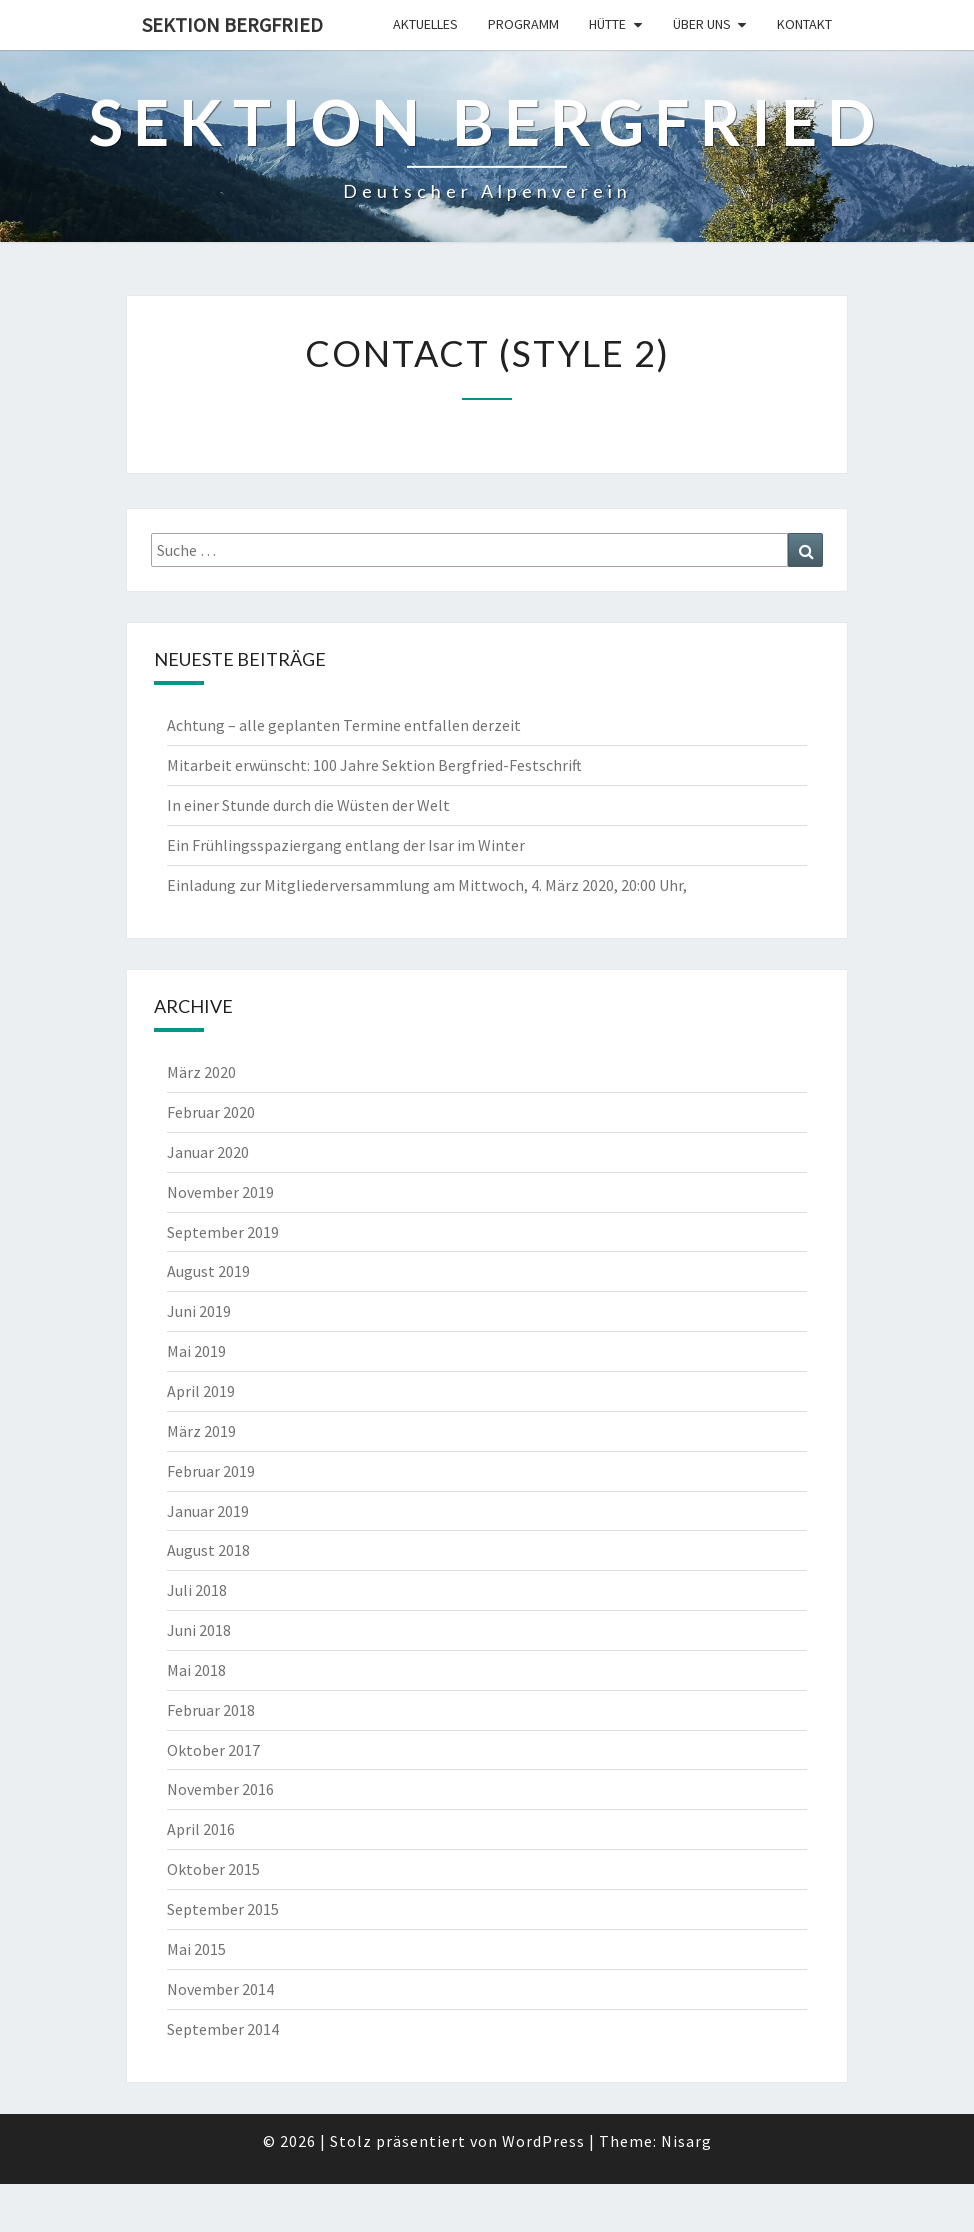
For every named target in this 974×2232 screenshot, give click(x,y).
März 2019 (201, 1431)
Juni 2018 (199, 1630)
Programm (523, 24)
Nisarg (686, 2141)
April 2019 (201, 1391)
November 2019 (220, 1192)
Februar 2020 (211, 1112)
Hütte (607, 24)
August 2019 (208, 1271)
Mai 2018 (196, 1670)
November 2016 (220, 1789)
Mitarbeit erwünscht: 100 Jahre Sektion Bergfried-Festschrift (374, 765)
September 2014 (223, 2029)
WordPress (543, 2141)
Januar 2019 (208, 1511)
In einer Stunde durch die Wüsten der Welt (308, 805)
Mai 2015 (196, 1949)
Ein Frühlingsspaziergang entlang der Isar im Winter (346, 845)
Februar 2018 (211, 1710)
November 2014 (220, 1989)
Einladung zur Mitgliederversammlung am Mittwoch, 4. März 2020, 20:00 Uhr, (427, 885)
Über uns (702, 24)
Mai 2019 (196, 1351)
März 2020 (201, 1072)
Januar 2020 (208, 1152)
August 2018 (208, 1550)
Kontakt (804, 24)
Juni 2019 (199, 1311)
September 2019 (223, 1232)
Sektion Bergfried (232, 24)
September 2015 (223, 1909)
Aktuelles (425, 24)
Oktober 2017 (213, 1750)
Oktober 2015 (213, 1869)
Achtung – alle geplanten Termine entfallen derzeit (344, 725)
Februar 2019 (211, 1471)
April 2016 (201, 1829)
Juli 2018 (197, 1590)
